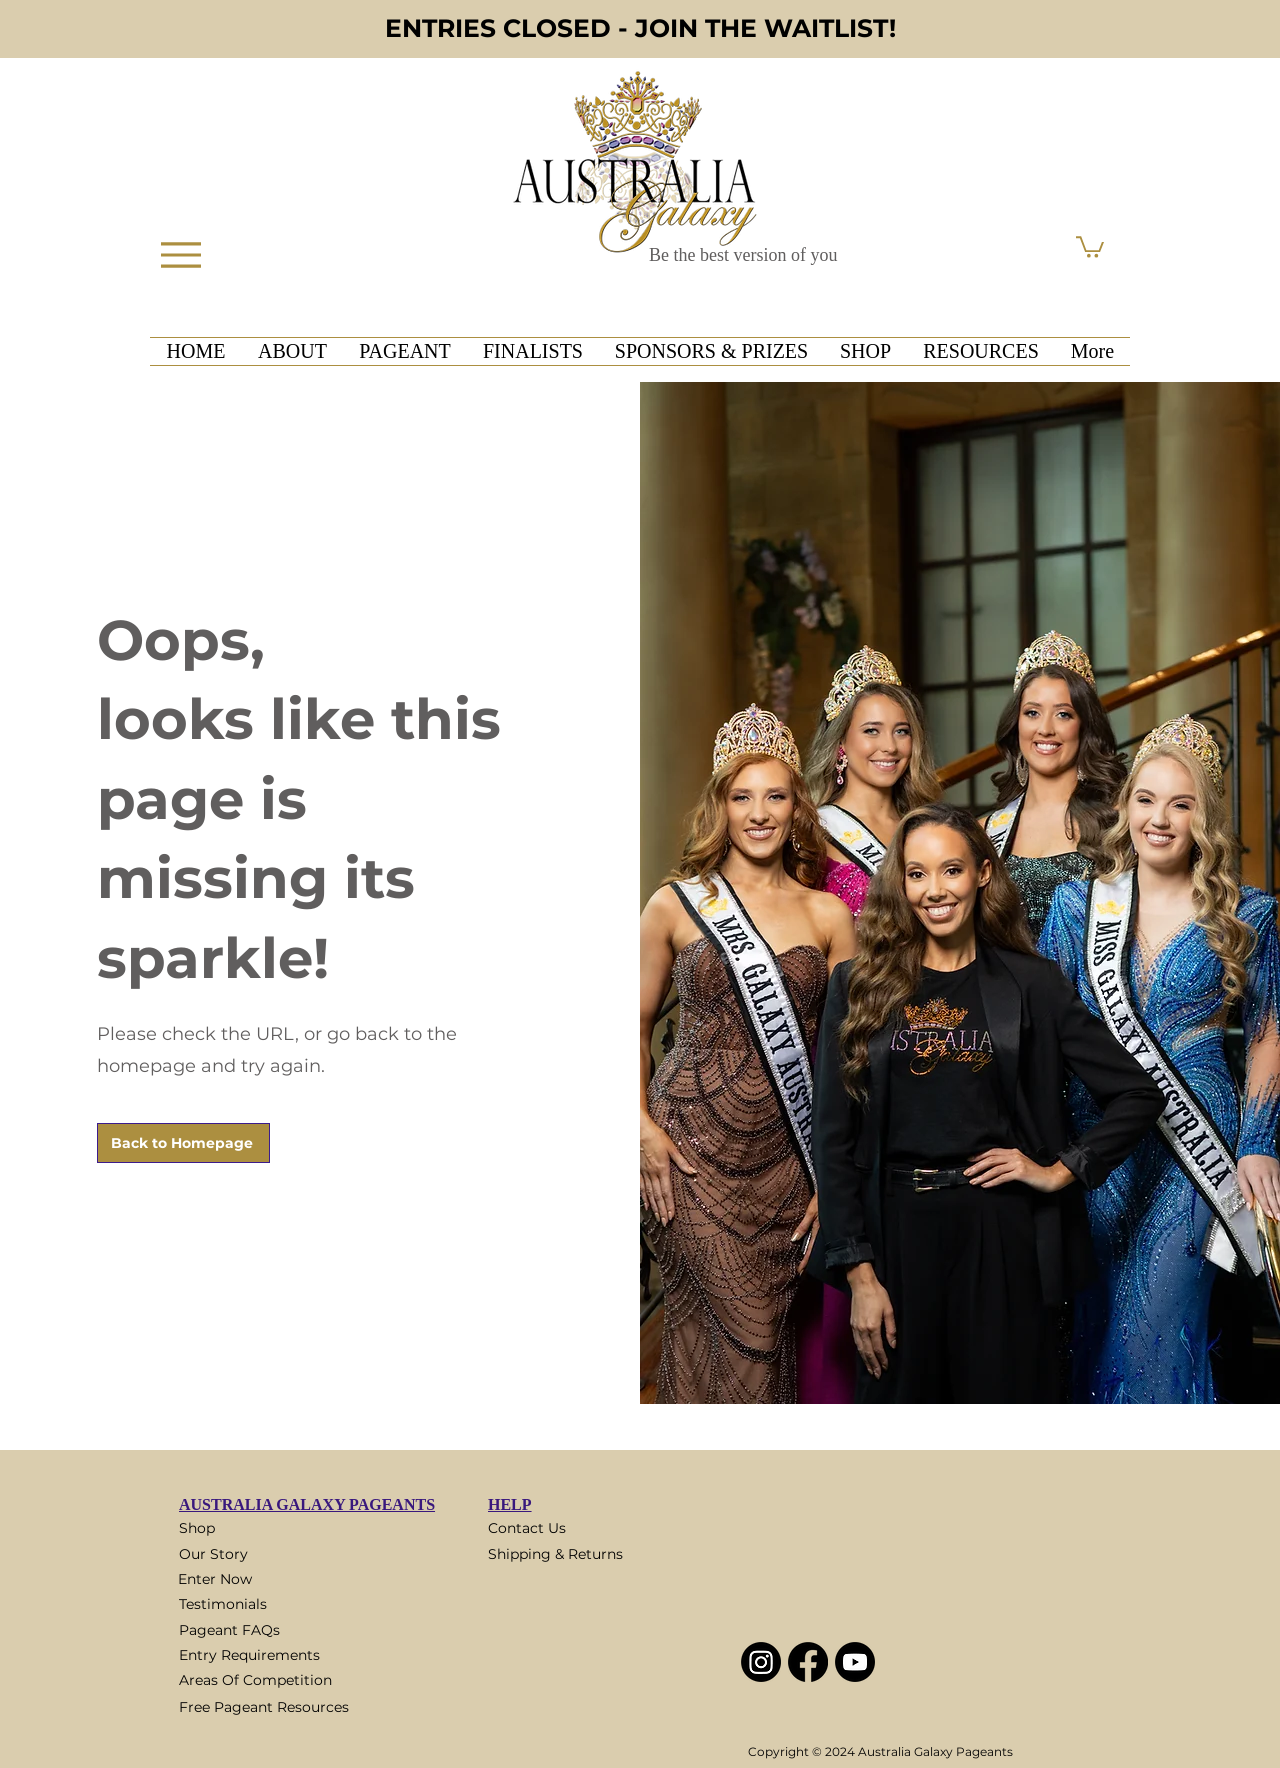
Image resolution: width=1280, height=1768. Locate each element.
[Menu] (180, 254)
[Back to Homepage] (183, 1143)
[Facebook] (808, 1662)
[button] (1090, 246)
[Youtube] (855, 1662)
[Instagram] (761, 1662)
